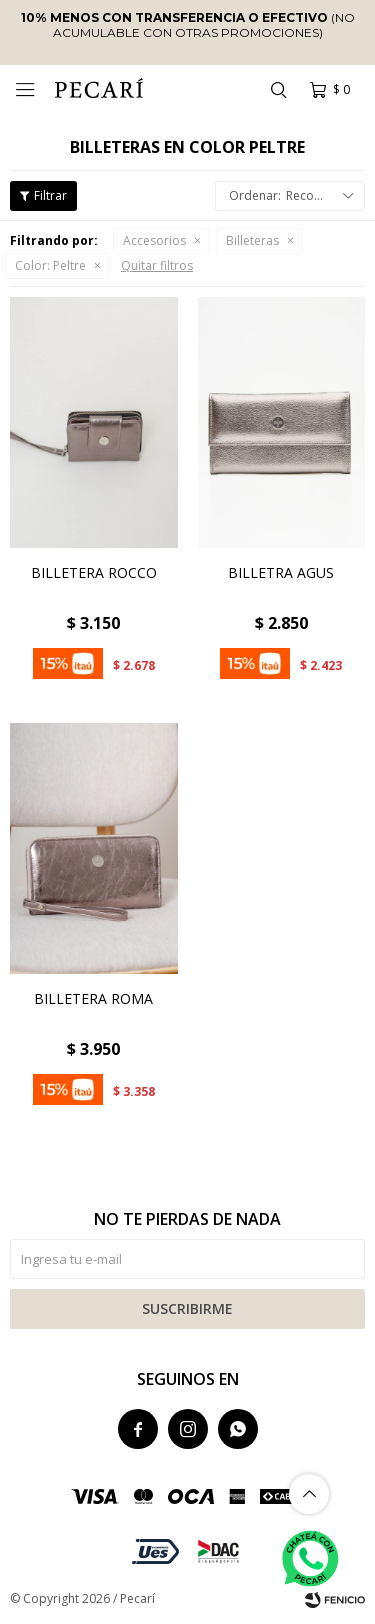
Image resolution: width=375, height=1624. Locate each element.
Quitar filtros (157, 265)
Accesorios (154, 240)
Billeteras (252, 240)
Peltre (50, 265)
